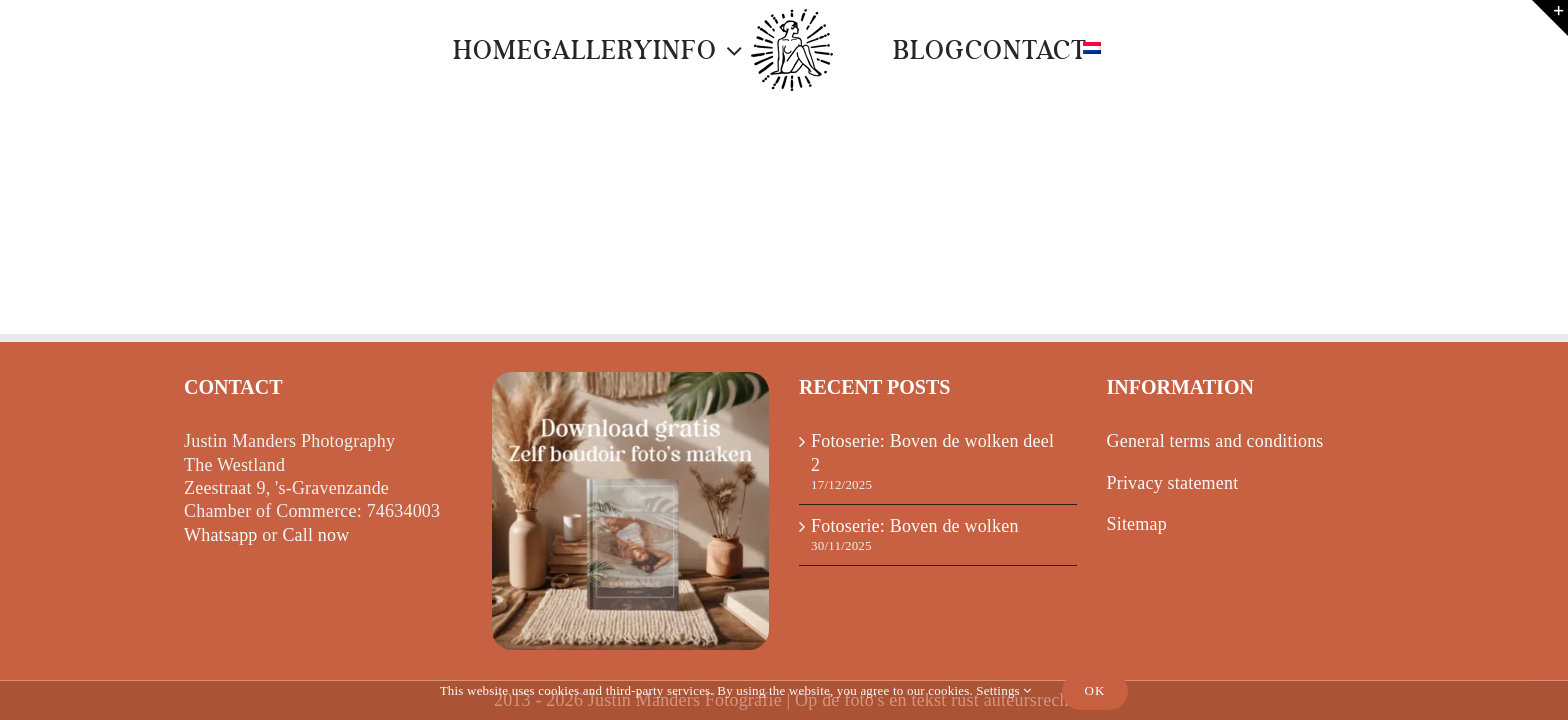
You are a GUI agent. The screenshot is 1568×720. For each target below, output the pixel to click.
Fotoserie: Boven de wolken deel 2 (932, 452)
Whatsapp (221, 535)
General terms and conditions (1215, 441)
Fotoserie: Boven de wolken (915, 526)
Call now (315, 535)
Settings (1003, 690)
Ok (1095, 690)
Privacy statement (1173, 483)
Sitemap (1137, 524)
